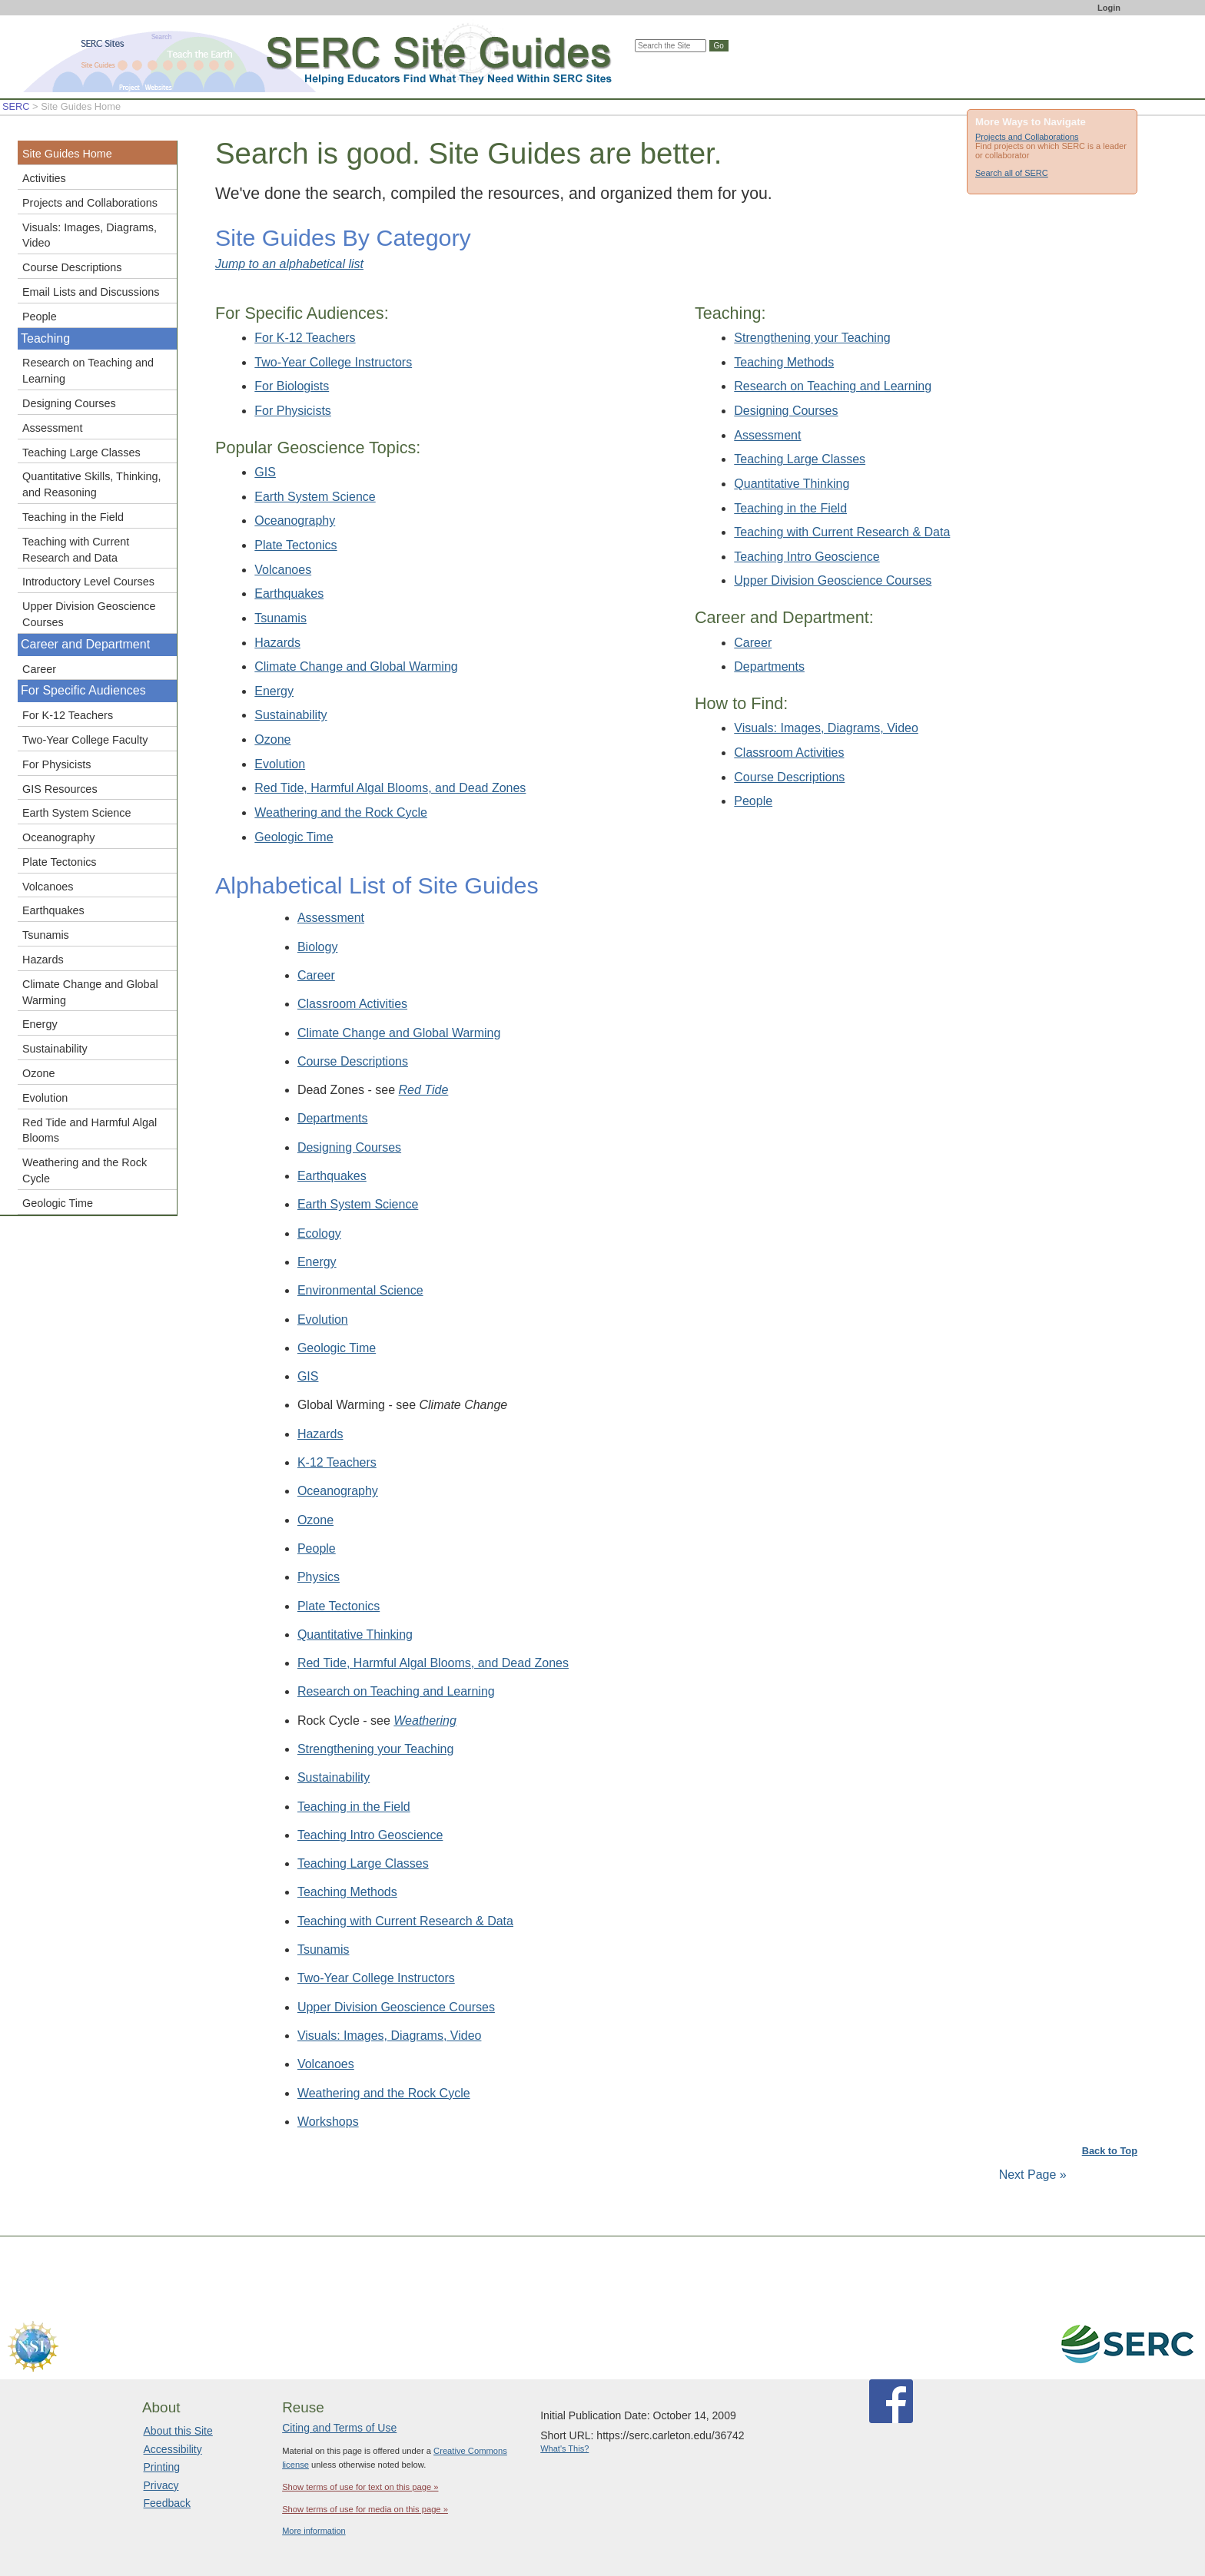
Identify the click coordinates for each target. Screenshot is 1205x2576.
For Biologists (291, 386)
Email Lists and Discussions (90, 292)
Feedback (167, 2503)
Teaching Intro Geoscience (806, 556)
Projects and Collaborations (1027, 136)
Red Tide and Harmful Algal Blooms (89, 1130)
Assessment (767, 435)
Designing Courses (786, 410)
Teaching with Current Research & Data (842, 532)
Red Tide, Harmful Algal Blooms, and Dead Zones (390, 787)
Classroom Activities (789, 752)
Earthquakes (289, 593)
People (753, 800)
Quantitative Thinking (791, 483)
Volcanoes (282, 569)
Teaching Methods (784, 362)
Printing (162, 2467)
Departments (769, 666)
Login (1108, 7)
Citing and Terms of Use (339, 2428)
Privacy (161, 2485)
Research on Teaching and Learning (832, 386)
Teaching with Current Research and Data (75, 549)
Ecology (319, 1233)
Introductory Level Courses (88, 581)
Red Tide (424, 1089)
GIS (265, 472)
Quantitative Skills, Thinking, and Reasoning (91, 484)
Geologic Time (293, 837)
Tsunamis (280, 618)
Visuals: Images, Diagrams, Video (826, 727)
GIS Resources (60, 789)
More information (314, 2530)
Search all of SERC (1011, 172)
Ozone (272, 739)
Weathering (424, 1720)
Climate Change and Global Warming (355, 666)
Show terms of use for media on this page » (365, 2509)
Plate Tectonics (295, 545)
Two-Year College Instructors (333, 362)
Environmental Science (360, 1290)
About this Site (178, 2431)
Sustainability (290, 714)
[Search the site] (670, 45)
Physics (318, 1576)
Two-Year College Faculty (85, 740)
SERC (16, 106)
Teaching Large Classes (799, 459)
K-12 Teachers (337, 1462)
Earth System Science (314, 496)
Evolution (279, 764)
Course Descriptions (789, 777)
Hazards (277, 642)
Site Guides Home (67, 154)
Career (753, 642)
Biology (317, 946)
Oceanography (294, 520)
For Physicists (292, 410)
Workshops (328, 2121)
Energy (274, 691)
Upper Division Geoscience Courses (832, 580)
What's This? (564, 2448)
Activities (44, 178)
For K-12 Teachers (304, 337)
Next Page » (1031, 2174)
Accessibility (173, 2449)
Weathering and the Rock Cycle (340, 812)
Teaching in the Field (790, 508)
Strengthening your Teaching (812, 337)
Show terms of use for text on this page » (360, 2486)
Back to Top (1109, 2151)
